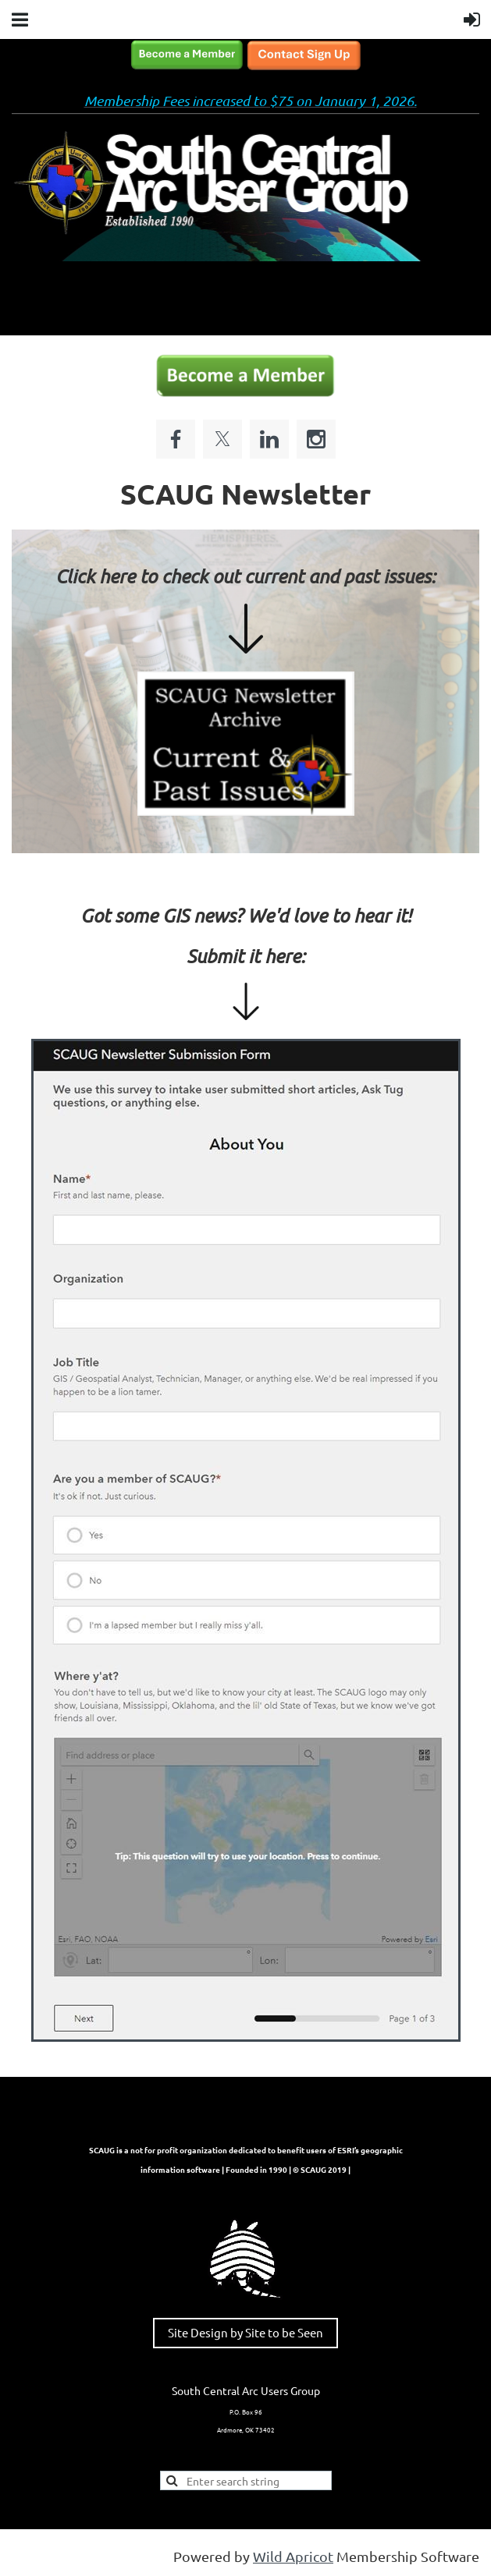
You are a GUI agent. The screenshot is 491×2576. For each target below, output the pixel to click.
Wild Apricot (293, 2556)
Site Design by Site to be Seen (245, 2332)
